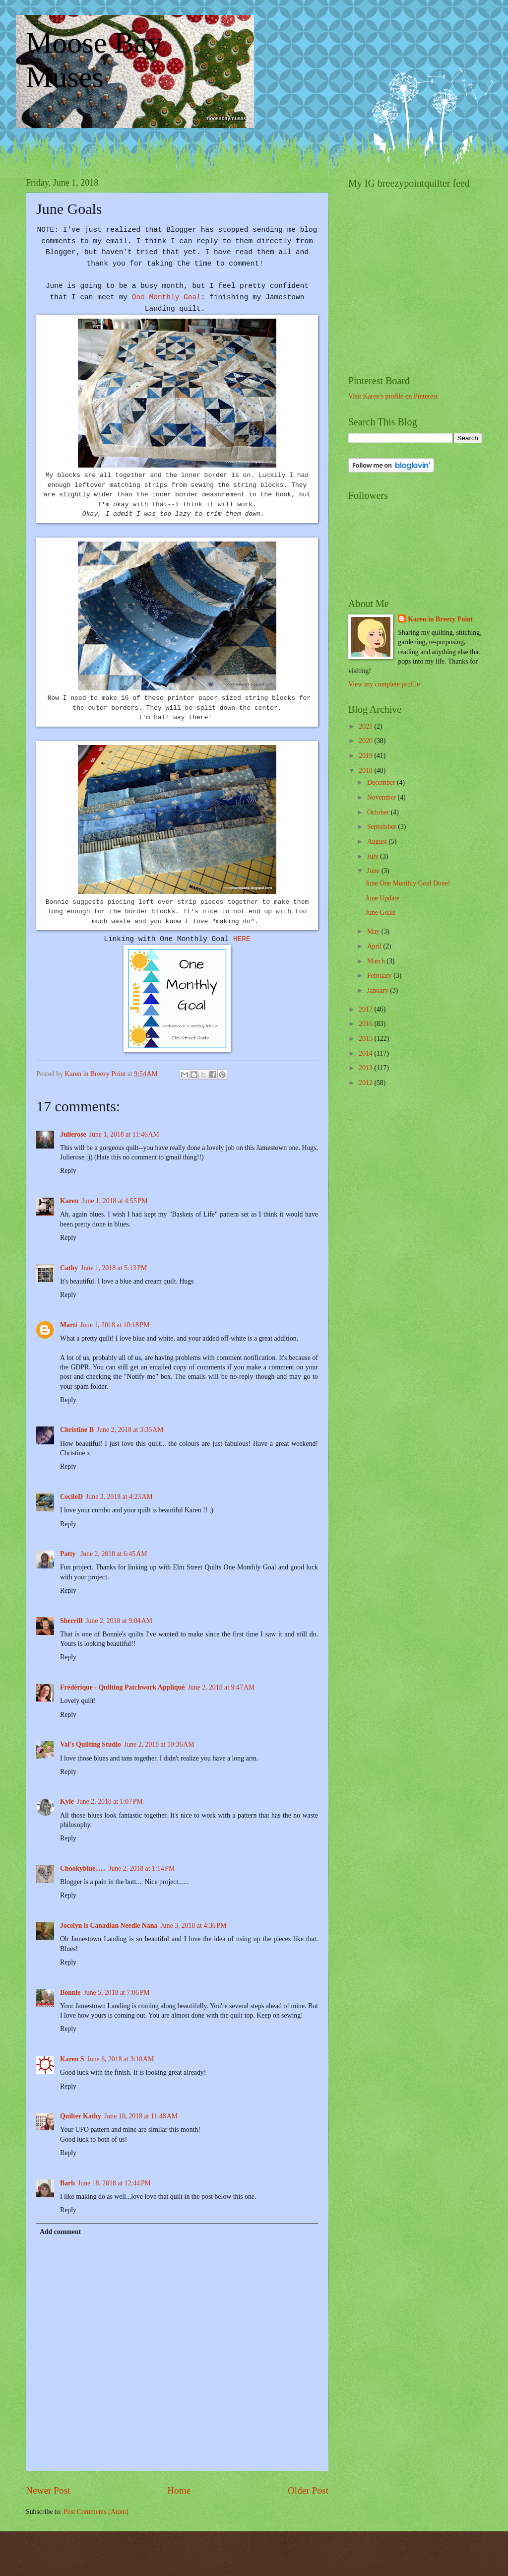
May (374, 931)
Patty (68, 1554)
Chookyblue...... (83, 1868)
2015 (366, 1038)
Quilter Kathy (80, 2116)
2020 (366, 741)
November (382, 797)
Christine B (77, 1429)
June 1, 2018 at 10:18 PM (114, 1325)
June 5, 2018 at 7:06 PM (116, 1992)
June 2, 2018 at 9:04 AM (118, 1621)
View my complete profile (384, 684)
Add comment (60, 2232)
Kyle (67, 1801)
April (375, 946)
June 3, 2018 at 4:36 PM (193, 1925)
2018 (366, 770)
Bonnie (70, 1992)
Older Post (308, 2490)
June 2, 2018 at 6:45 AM (113, 1554)
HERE (242, 939)
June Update (382, 898)
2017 (366, 1009)
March (376, 961)
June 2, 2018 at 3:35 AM (130, 1429)
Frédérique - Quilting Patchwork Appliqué (122, 1687)
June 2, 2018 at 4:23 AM (119, 1496)
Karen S (72, 2059)
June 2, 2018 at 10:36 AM (159, 1744)
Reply (68, 1170)
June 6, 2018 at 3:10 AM (120, 2059)
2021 (366, 726)
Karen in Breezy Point (440, 619)
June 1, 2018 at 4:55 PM (114, 1201)
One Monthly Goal (166, 297)
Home (178, 2490)
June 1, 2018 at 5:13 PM (114, 1268)
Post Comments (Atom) (96, 2511)
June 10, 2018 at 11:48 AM (141, 2116)
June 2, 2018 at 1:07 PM (110, 1801)
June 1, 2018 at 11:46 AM (124, 1134)
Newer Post (48, 2490)
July (373, 856)
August (377, 841)
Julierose (73, 1134)
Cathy (69, 1268)
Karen (69, 1201)
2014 (366, 1053)
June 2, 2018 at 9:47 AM (221, 1687)
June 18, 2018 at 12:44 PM (114, 2183)
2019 (366, 755)
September (382, 826)
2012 (366, 1082)
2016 (366, 1023)
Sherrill (71, 1621)
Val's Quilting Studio (90, 1744)
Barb (67, 2183)
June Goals (380, 912)
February (380, 975)
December (382, 782)
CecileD (71, 1496)
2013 (366, 1068)
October (379, 812)
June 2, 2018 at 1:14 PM (142, 1868)
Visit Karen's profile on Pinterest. (394, 396)
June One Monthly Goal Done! (407, 883)
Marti (68, 1325)
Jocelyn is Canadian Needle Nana (108, 1925)
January (378, 990)
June (374, 871)
